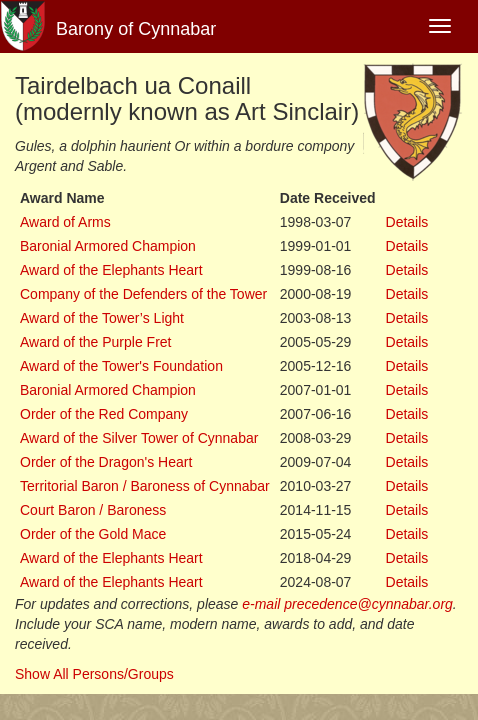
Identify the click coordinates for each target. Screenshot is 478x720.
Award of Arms (65, 222)
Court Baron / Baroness (93, 510)
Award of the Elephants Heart (111, 270)
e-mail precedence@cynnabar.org (347, 604)
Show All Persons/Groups (94, 674)
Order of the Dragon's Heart (106, 462)
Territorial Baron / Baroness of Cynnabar (145, 486)
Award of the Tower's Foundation (121, 366)
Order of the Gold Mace (93, 534)
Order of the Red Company (104, 414)
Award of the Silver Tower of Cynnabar (139, 438)
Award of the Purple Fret (95, 342)
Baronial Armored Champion (108, 246)
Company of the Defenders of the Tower (143, 294)
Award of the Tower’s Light (102, 318)
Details (407, 222)
